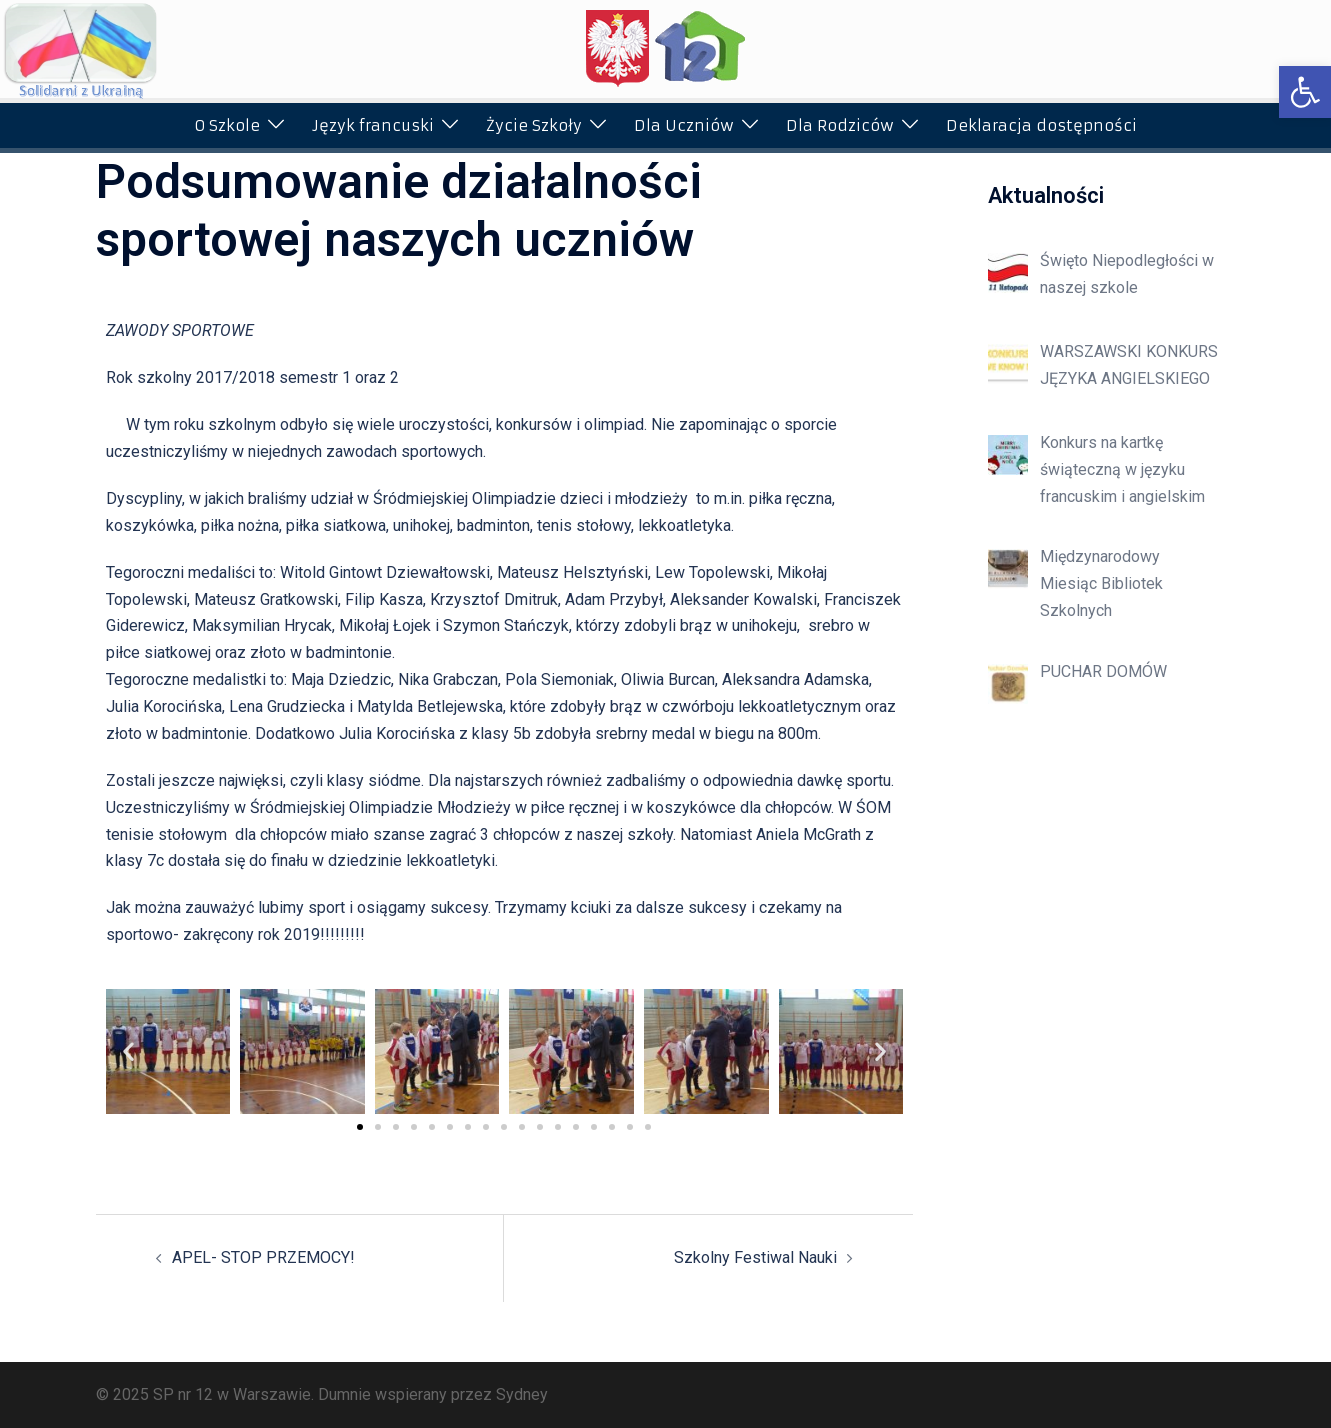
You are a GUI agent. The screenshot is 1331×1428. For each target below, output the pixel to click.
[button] (1305, 92)
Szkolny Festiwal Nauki (755, 1257)
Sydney (522, 1394)
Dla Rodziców (840, 125)
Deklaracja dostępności (1041, 125)
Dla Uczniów (684, 125)
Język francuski (373, 125)
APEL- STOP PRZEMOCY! (263, 1257)
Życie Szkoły (534, 125)
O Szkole (227, 125)
